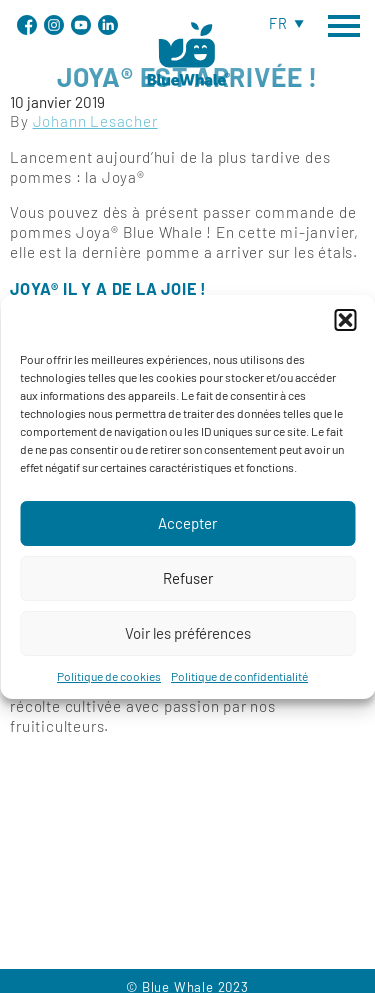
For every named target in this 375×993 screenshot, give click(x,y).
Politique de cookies (109, 690)
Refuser (188, 592)
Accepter (187, 537)
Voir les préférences (188, 647)
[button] (345, 334)
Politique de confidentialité (239, 690)
